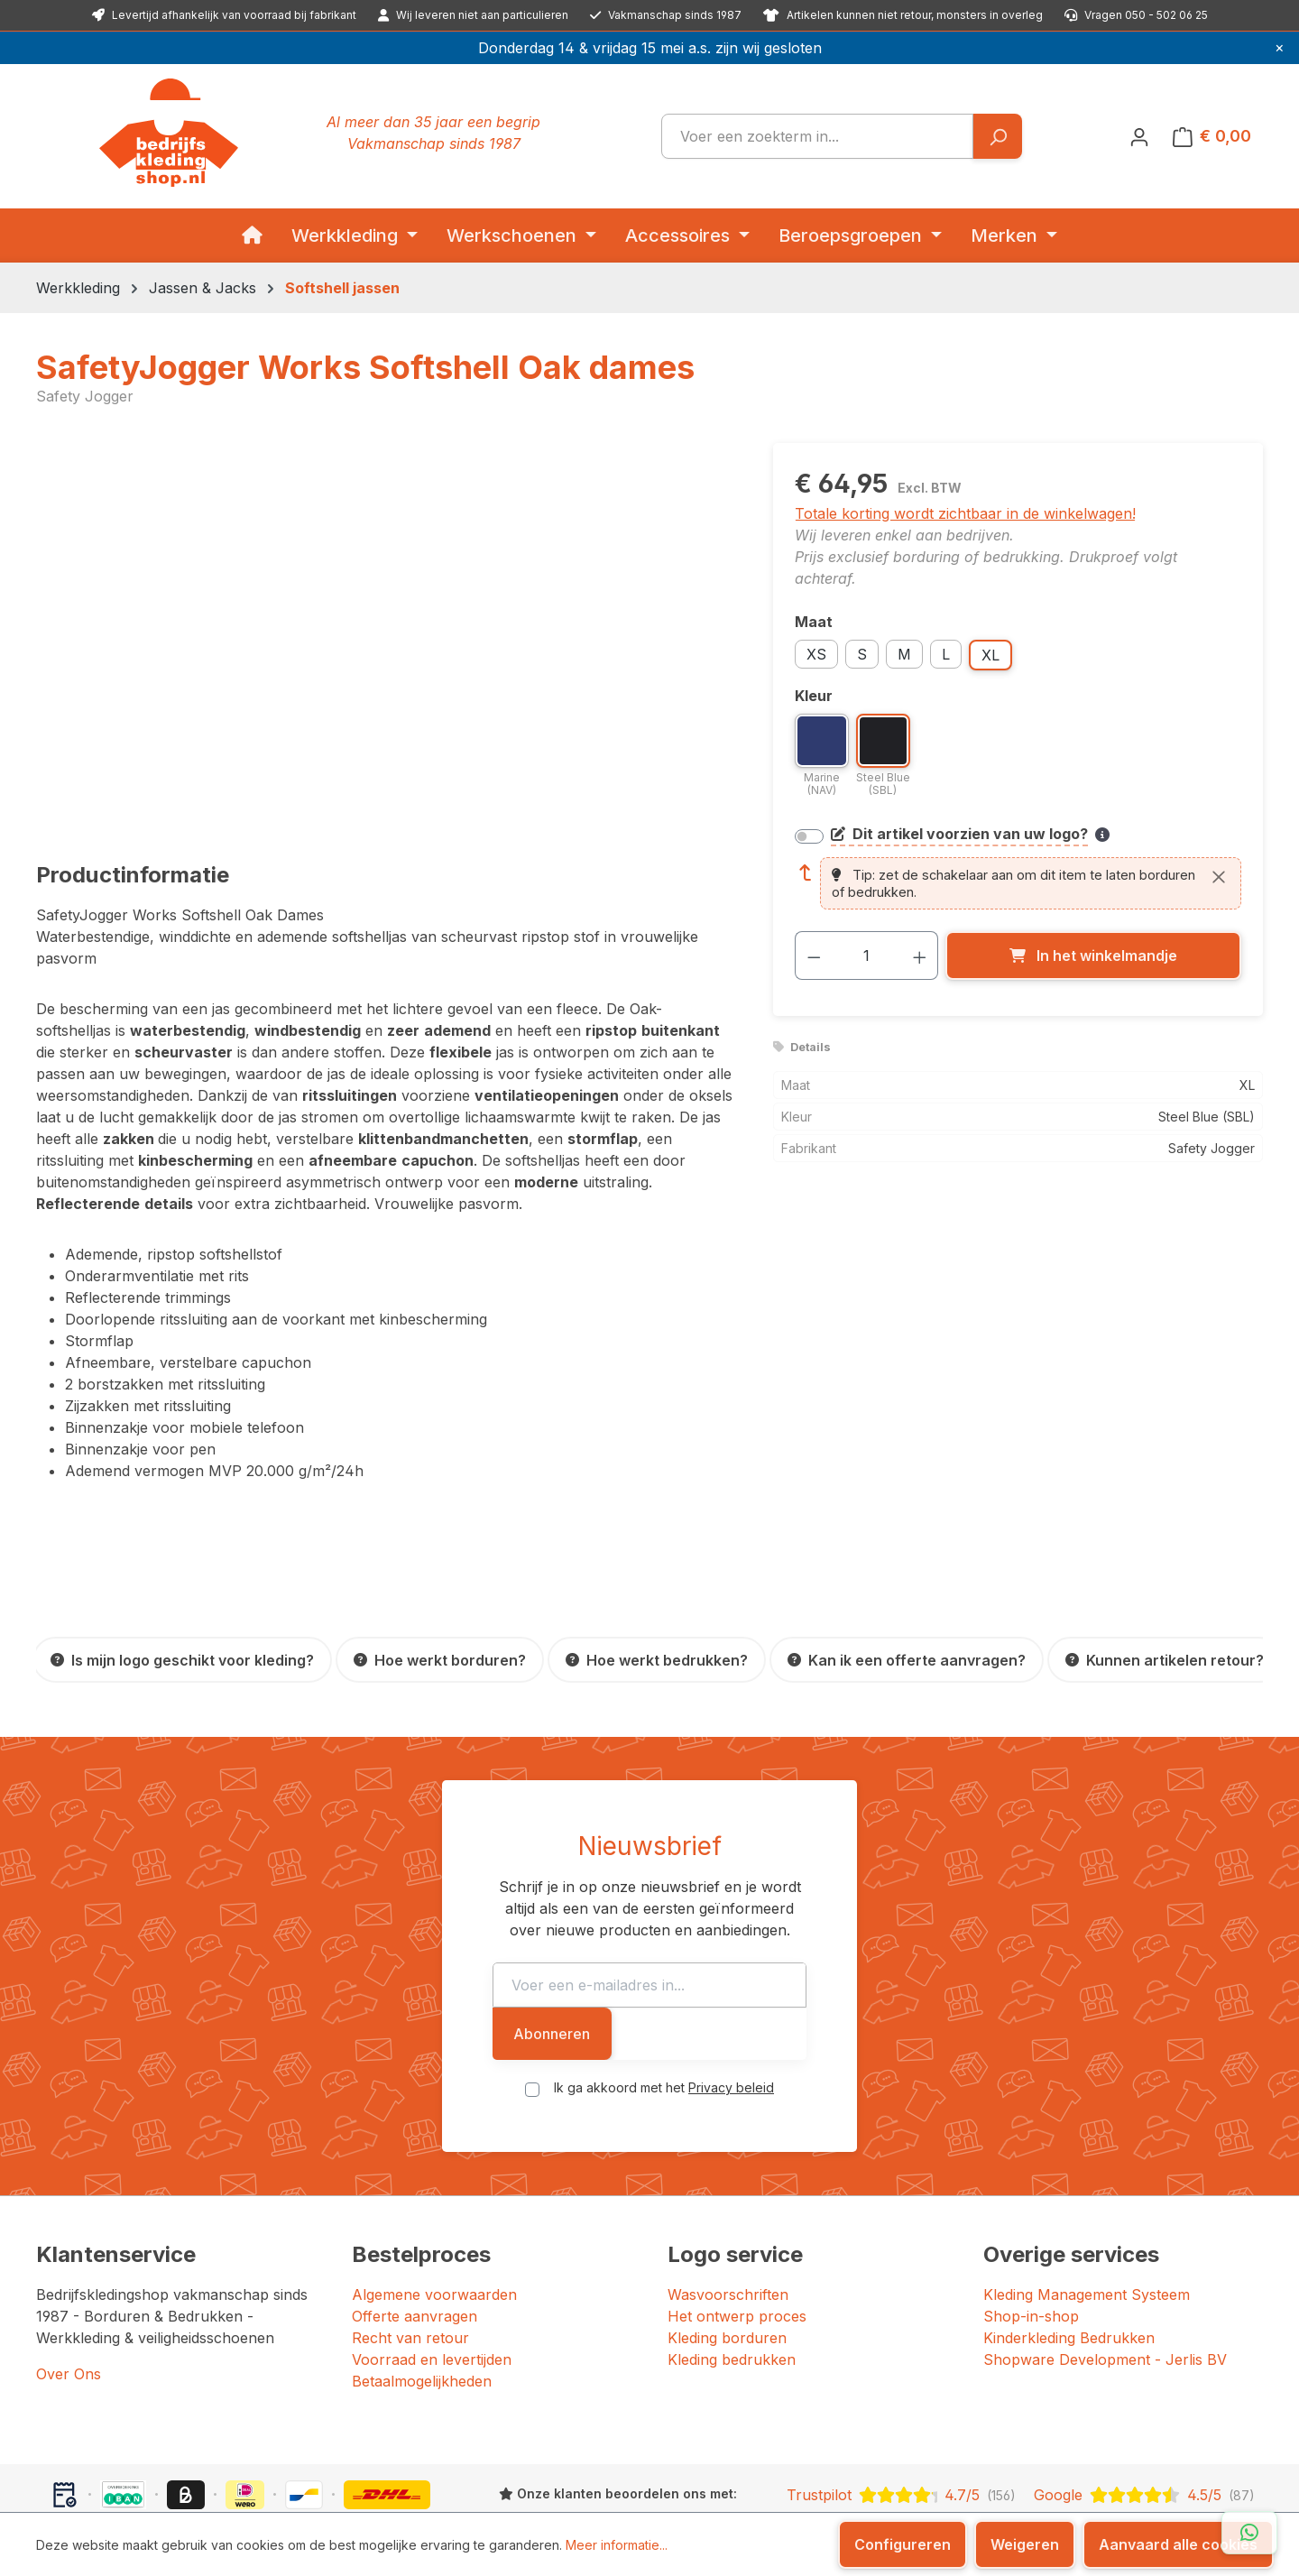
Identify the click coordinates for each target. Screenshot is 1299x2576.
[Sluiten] (1219, 876)
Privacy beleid (731, 2020)
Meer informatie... (617, 2545)
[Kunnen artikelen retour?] (1164, 1659)
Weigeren (1024, 2544)
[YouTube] (1040, 2486)
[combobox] (817, 136)
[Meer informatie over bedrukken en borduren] (1102, 834)
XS (816, 654)
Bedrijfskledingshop (158, 2484)
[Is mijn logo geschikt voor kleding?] (182, 1659)
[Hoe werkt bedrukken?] (656, 1659)
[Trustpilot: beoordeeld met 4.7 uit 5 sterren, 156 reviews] (901, 2428)
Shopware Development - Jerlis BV (1105, 2293)
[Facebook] (980, 2486)
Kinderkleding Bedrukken (1069, 2271)
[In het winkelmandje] (1093, 955)
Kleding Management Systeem (1086, 2228)
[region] (386, 637)
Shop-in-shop (1031, 2249)
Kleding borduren (727, 2271)
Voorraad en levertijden (431, 2293)
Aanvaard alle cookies (1178, 2544)
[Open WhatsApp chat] (1249, 2532)
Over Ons (68, 2307)
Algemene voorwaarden (434, 2228)
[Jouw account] (1139, 136)
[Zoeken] (997, 136)
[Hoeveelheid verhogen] (920, 955)
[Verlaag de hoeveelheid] (814, 955)
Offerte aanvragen (414, 2249)
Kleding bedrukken (732, 2293)
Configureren (902, 2544)
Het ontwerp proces (737, 2249)
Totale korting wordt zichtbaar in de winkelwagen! (965, 513)
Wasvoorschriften (728, 2228)
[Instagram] (998, 2486)
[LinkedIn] (1018, 2486)
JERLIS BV (561, 2484)
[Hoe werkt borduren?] (439, 1659)
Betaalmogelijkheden (422, 2314)
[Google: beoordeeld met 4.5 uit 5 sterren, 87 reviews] (1144, 2428)
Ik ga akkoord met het (664, 2020)
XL (990, 655)
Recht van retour (410, 2271)
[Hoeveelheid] (866, 955)
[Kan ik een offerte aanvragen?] (906, 1659)
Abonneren (928, 1967)
